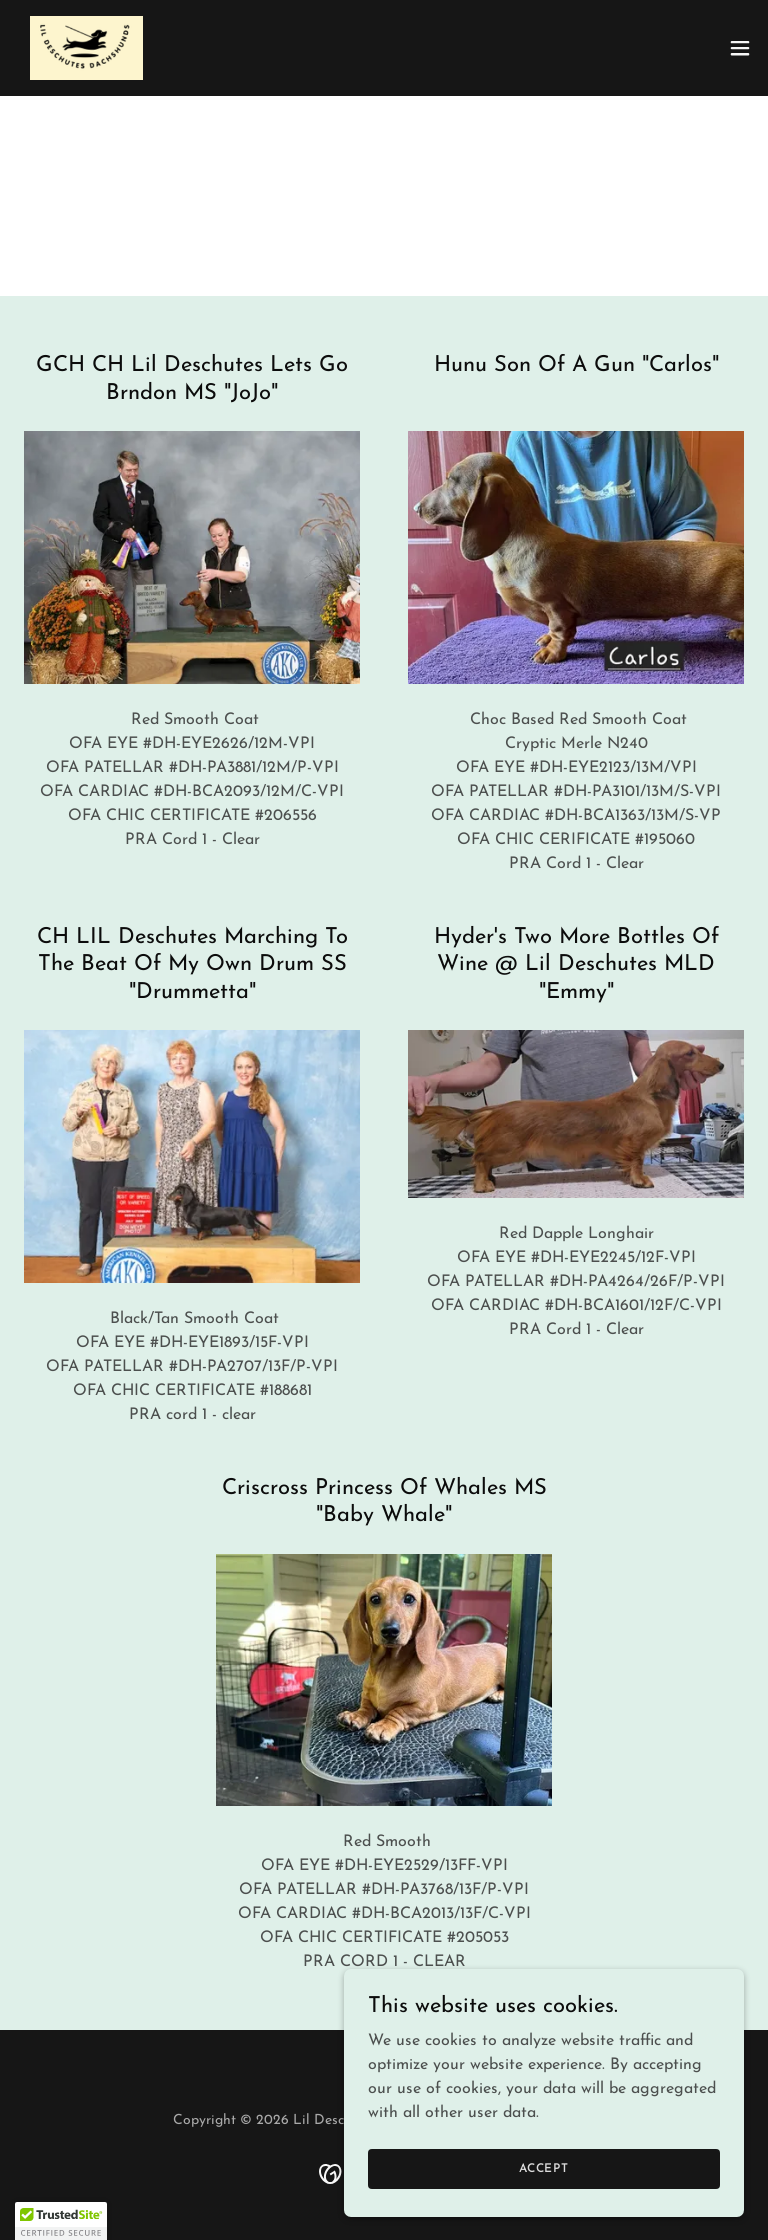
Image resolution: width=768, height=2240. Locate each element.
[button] (740, 48)
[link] (86, 48)
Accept (544, 2168)
